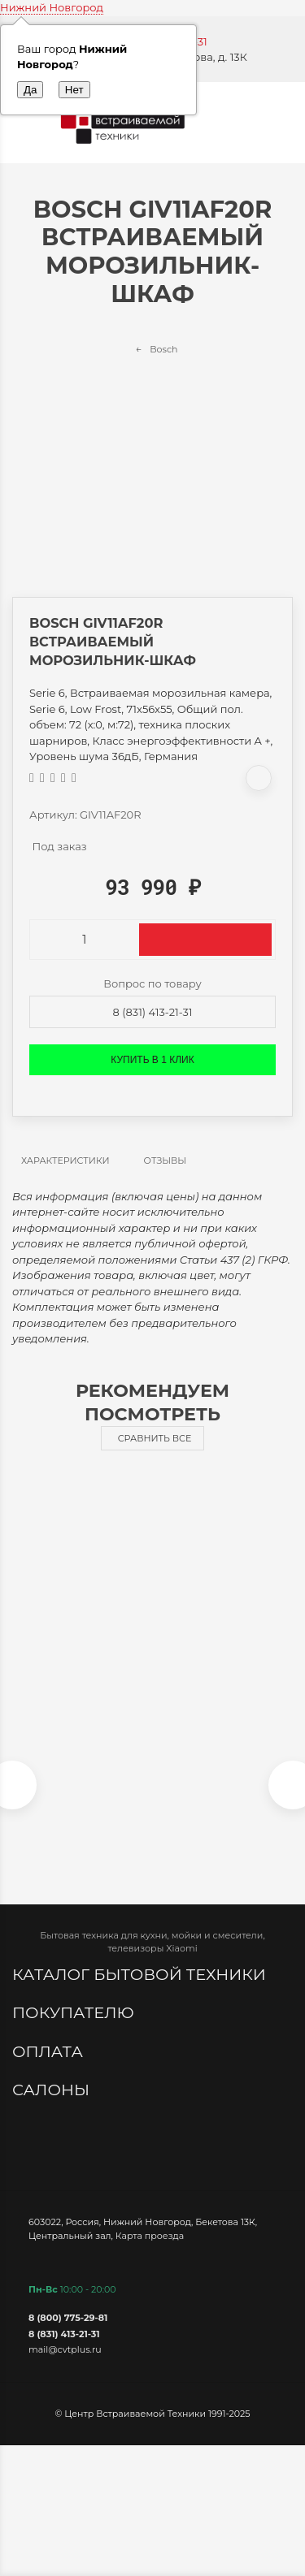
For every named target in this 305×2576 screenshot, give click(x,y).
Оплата (49, 2051)
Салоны (53, 2089)
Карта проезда (149, 2235)
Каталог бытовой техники (141, 1974)
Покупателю (75, 2012)
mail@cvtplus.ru (65, 2349)
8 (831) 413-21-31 (153, 1011)
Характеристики (65, 1160)
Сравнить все (155, 1438)
